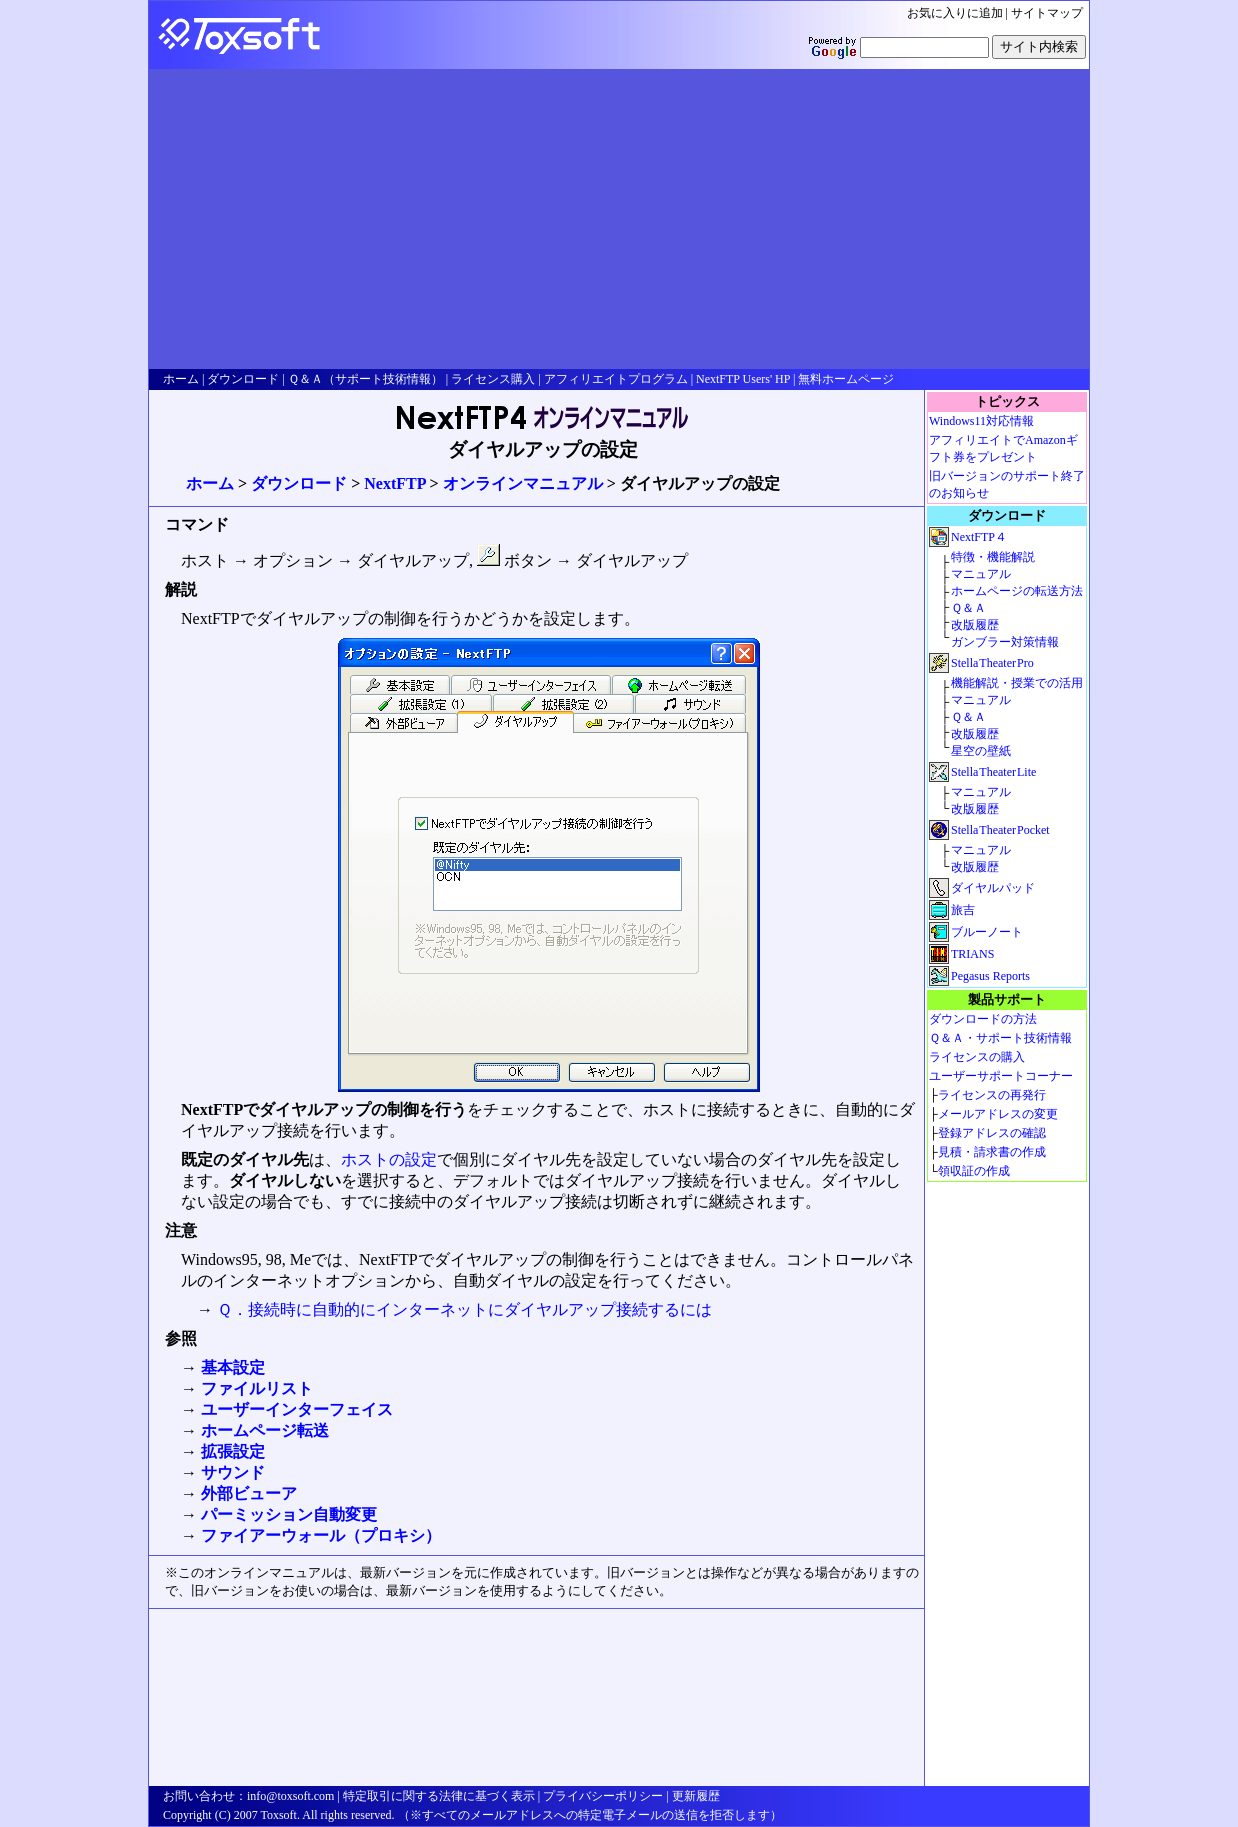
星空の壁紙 (981, 751)
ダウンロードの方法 (983, 1019)
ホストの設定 (389, 1159)
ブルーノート (987, 932)
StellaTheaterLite (993, 772)
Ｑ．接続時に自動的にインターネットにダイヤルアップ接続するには (464, 1309)
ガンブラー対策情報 (1005, 642)
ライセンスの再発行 (992, 1095)
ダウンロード (299, 483)
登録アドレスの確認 (992, 1133)
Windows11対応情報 (981, 421)
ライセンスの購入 (977, 1057)
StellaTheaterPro (992, 663)
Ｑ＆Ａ (968, 608)
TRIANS (972, 954)
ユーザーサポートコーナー (1001, 1076)
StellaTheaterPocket (1000, 830)
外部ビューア (249, 1493)
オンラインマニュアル (523, 483)
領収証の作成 (974, 1171)
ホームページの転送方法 (1017, 591)
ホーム (210, 483)
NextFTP (394, 483)
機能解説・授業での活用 (1017, 683)
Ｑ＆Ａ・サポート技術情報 (1000, 1038)
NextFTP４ (979, 537)
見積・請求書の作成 (992, 1152)
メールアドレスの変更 (998, 1114)
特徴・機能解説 (993, 557)
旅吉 (963, 910)
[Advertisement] (619, 219)
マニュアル (981, 574)
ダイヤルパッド (993, 888)
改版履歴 (975, 625)
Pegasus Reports (990, 976)
